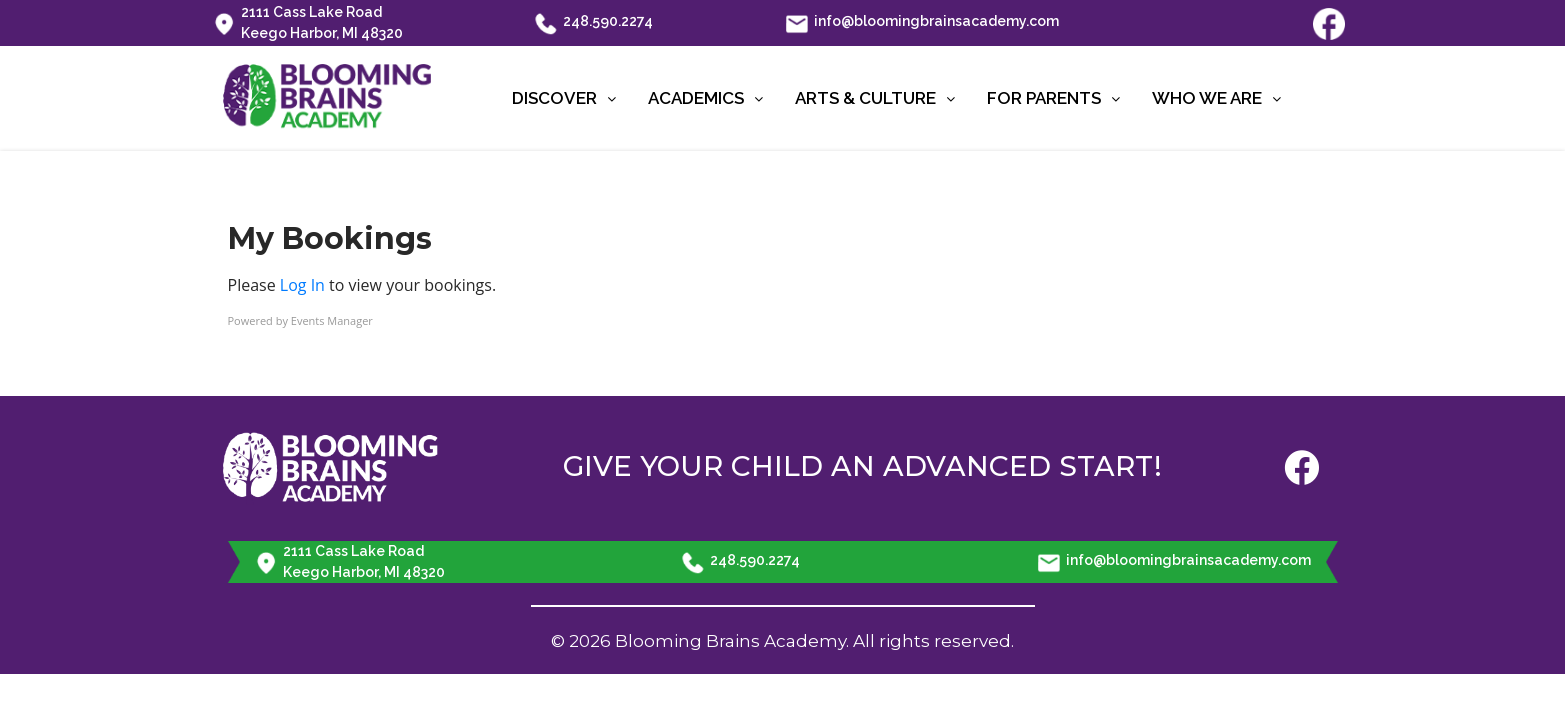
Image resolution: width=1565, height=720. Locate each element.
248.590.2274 (594, 23)
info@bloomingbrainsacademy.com (922, 23)
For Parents (1053, 98)
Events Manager (332, 320)
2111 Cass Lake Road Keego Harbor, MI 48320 (308, 22)
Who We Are (1216, 98)
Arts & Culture (875, 98)
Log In (302, 285)
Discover (564, 98)
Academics (705, 98)
